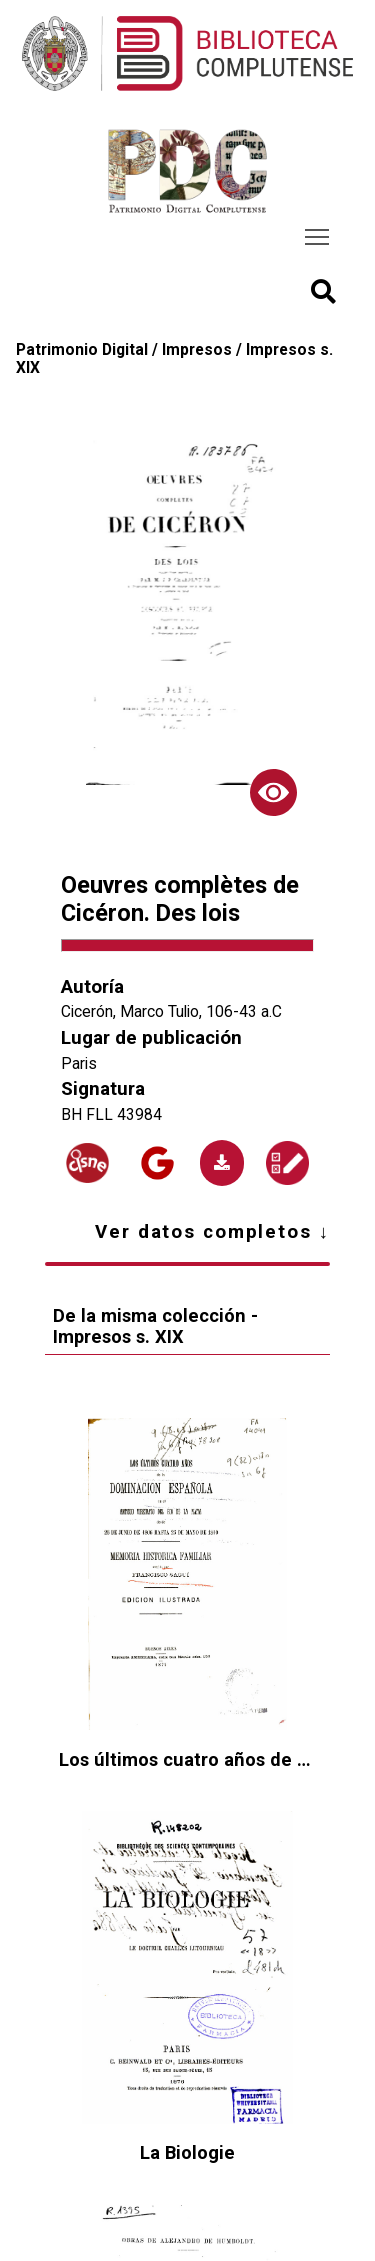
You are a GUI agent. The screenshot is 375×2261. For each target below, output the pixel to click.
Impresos (197, 350)
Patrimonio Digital (82, 350)
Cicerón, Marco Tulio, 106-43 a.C (171, 1012)
